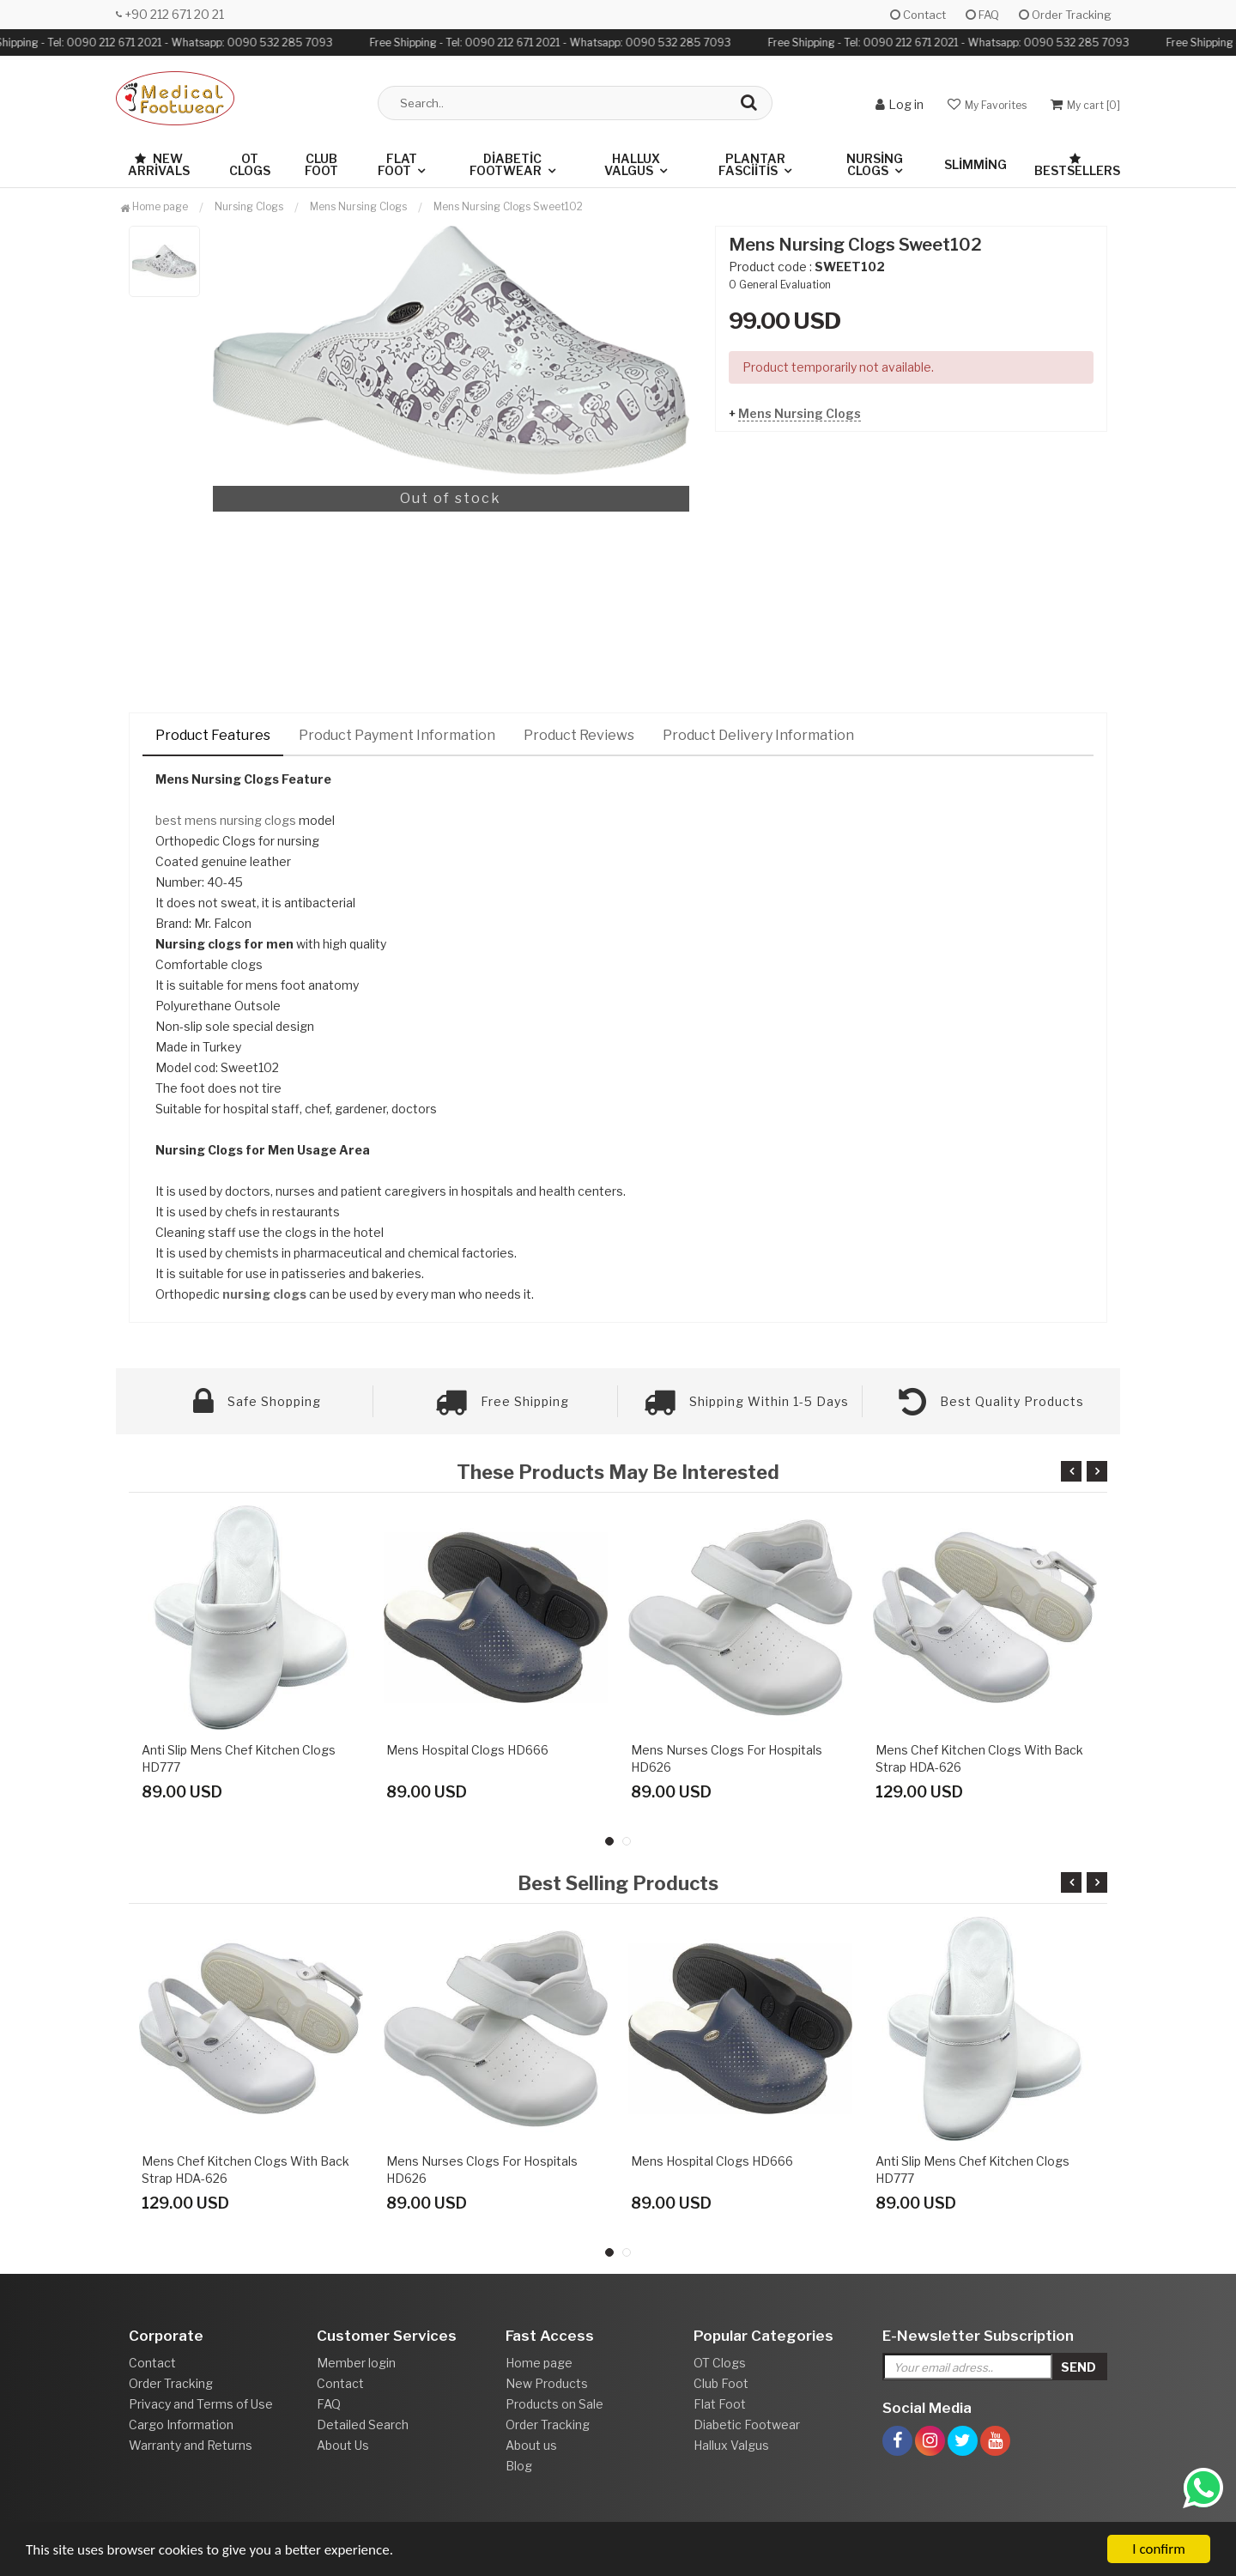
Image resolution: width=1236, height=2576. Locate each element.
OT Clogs (249, 164)
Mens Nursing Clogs (799, 413)
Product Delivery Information (758, 735)
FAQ (982, 14)
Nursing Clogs (874, 164)
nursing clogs (264, 1294)
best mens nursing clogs (225, 820)
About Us (343, 2445)
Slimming (975, 164)
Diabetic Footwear (506, 164)
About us (531, 2445)
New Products (547, 2383)
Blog (519, 2465)
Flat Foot (397, 164)
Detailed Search (363, 2424)
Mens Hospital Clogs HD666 (467, 1750)
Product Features (212, 735)
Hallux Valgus (632, 164)
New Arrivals (159, 164)
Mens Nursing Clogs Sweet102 (508, 206)
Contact (918, 14)
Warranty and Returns (190, 2445)
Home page (154, 206)
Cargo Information (181, 2424)
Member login (356, 2362)
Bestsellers (1077, 165)
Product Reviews (579, 735)
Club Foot (321, 164)
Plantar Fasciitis (751, 164)
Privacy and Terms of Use (201, 2404)
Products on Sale (554, 2404)
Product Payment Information (397, 735)
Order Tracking (1065, 14)
